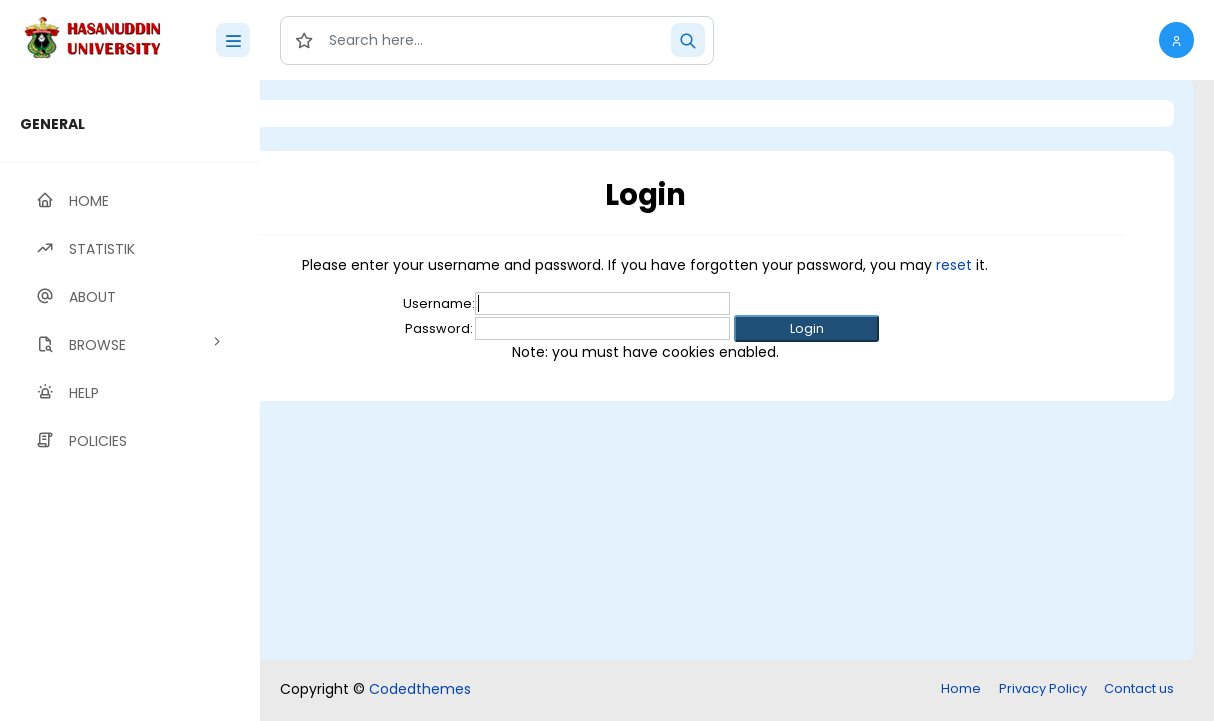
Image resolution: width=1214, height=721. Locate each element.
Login (345, 113)
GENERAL (52, 124)
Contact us (1139, 688)
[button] (1176, 40)
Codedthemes (420, 689)
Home (961, 688)
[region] (130, 400)
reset (1036, 265)
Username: (521, 303)
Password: (521, 328)
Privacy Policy (1043, 688)
